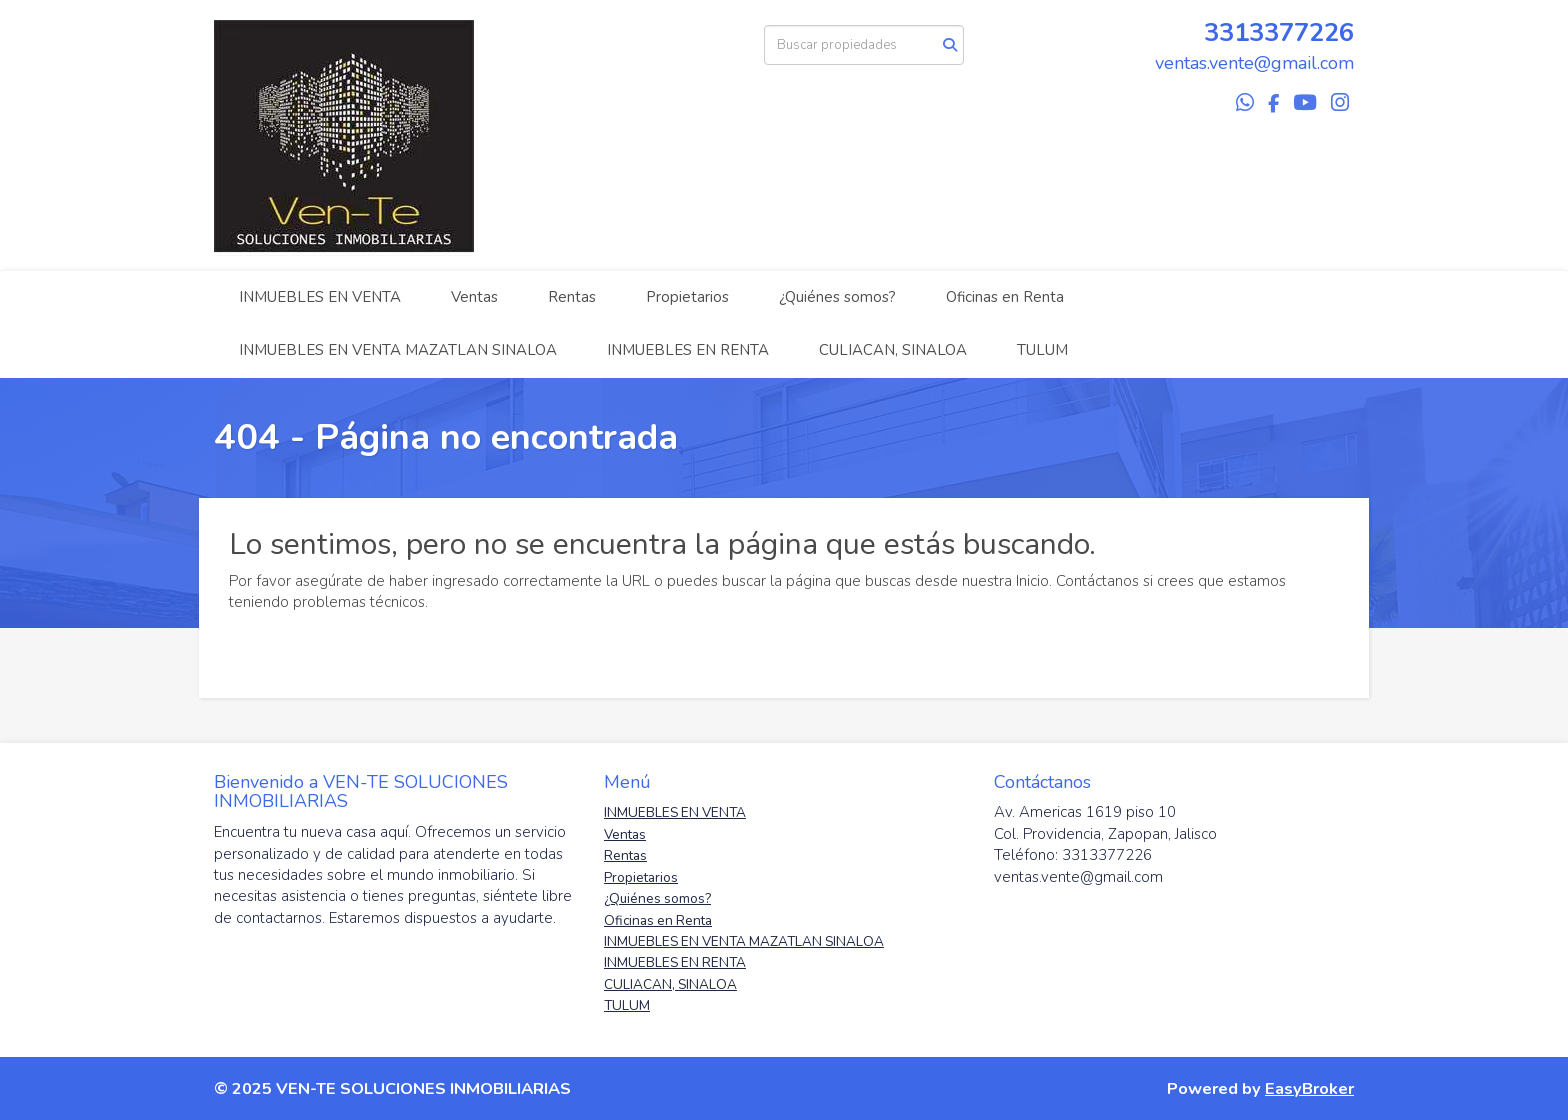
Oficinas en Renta (1005, 297)
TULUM (1042, 350)
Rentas (572, 297)
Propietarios (687, 297)
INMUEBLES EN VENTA (320, 297)
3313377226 (1279, 32)
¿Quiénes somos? (837, 297)
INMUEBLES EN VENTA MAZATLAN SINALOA (398, 350)
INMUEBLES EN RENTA (688, 350)
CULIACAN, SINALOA (893, 350)
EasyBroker (1309, 1088)
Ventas (474, 297)
